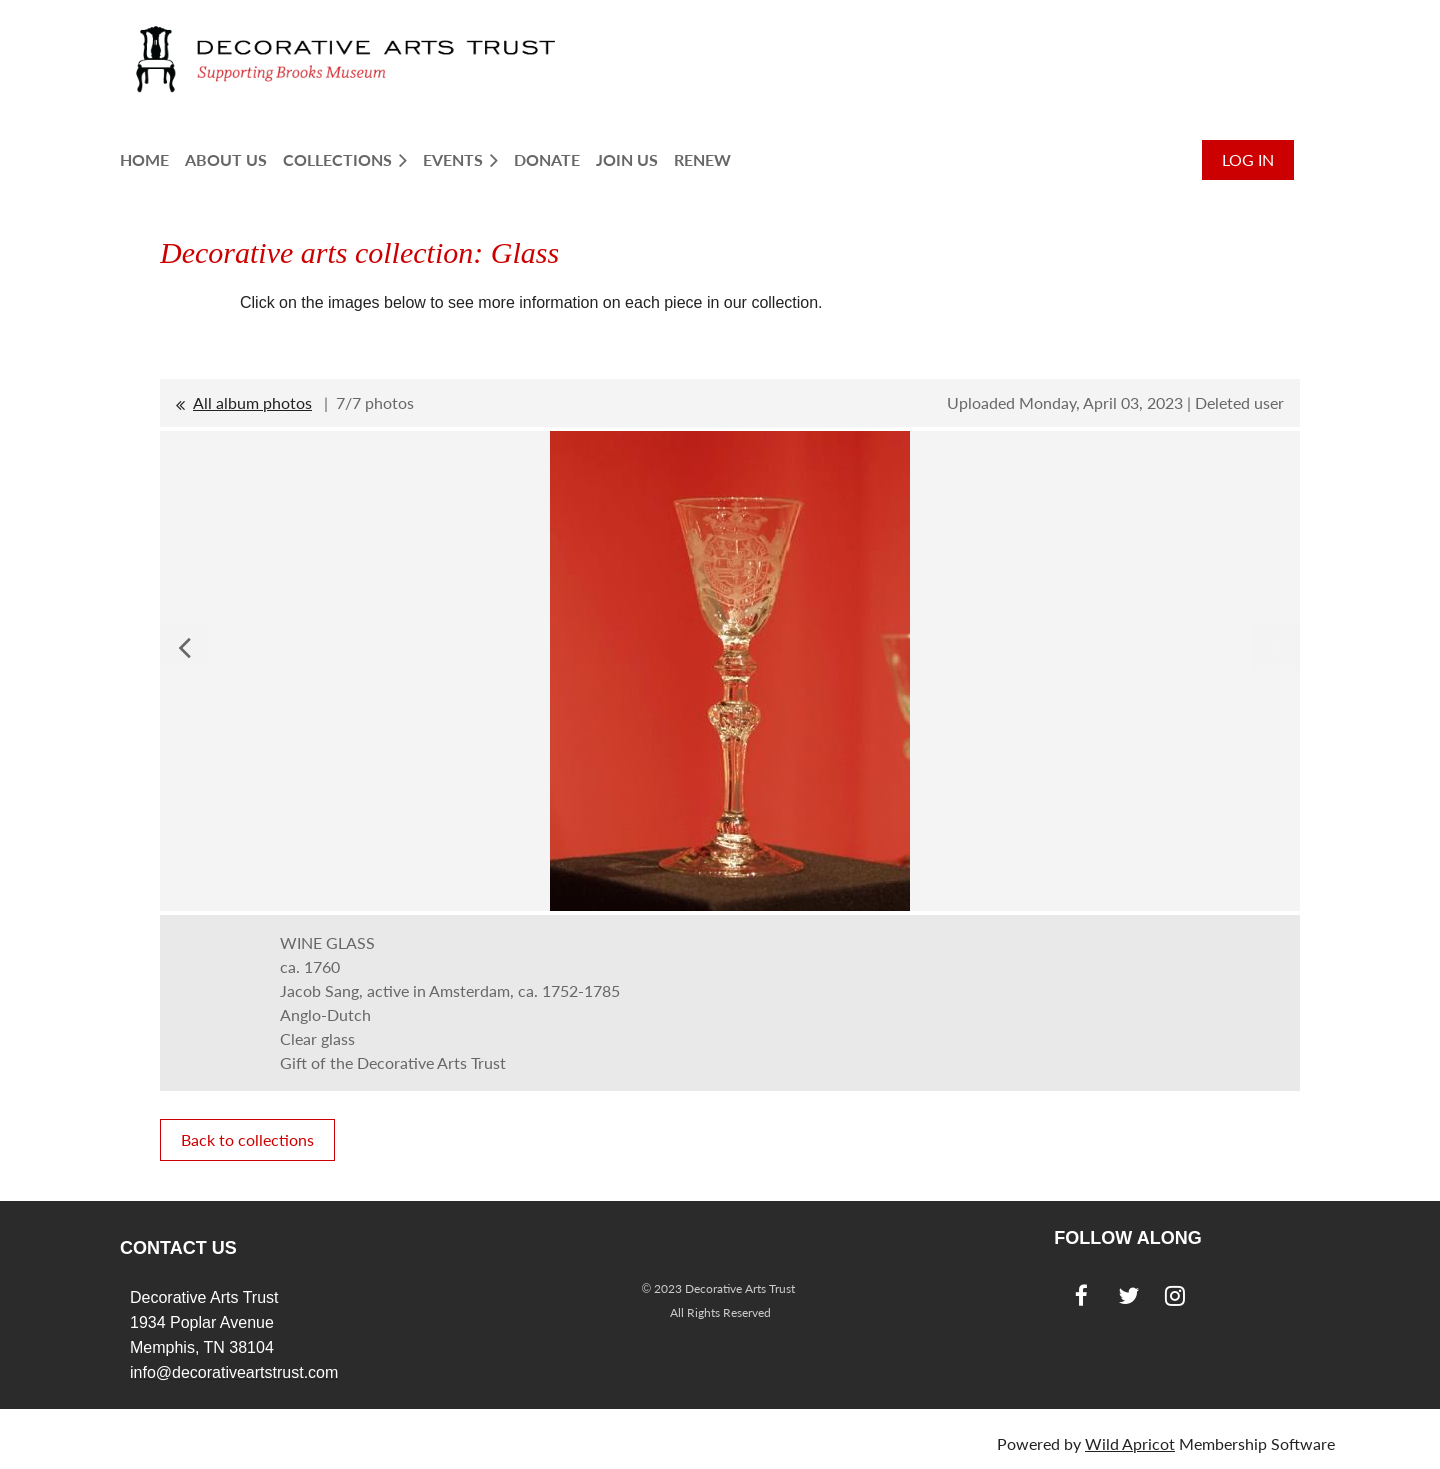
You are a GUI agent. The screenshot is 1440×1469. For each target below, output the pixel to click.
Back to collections (247, 1139)
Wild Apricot (1130, 1443)
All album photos (252, 402)
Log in (1248, 159)
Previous (184, 647)
